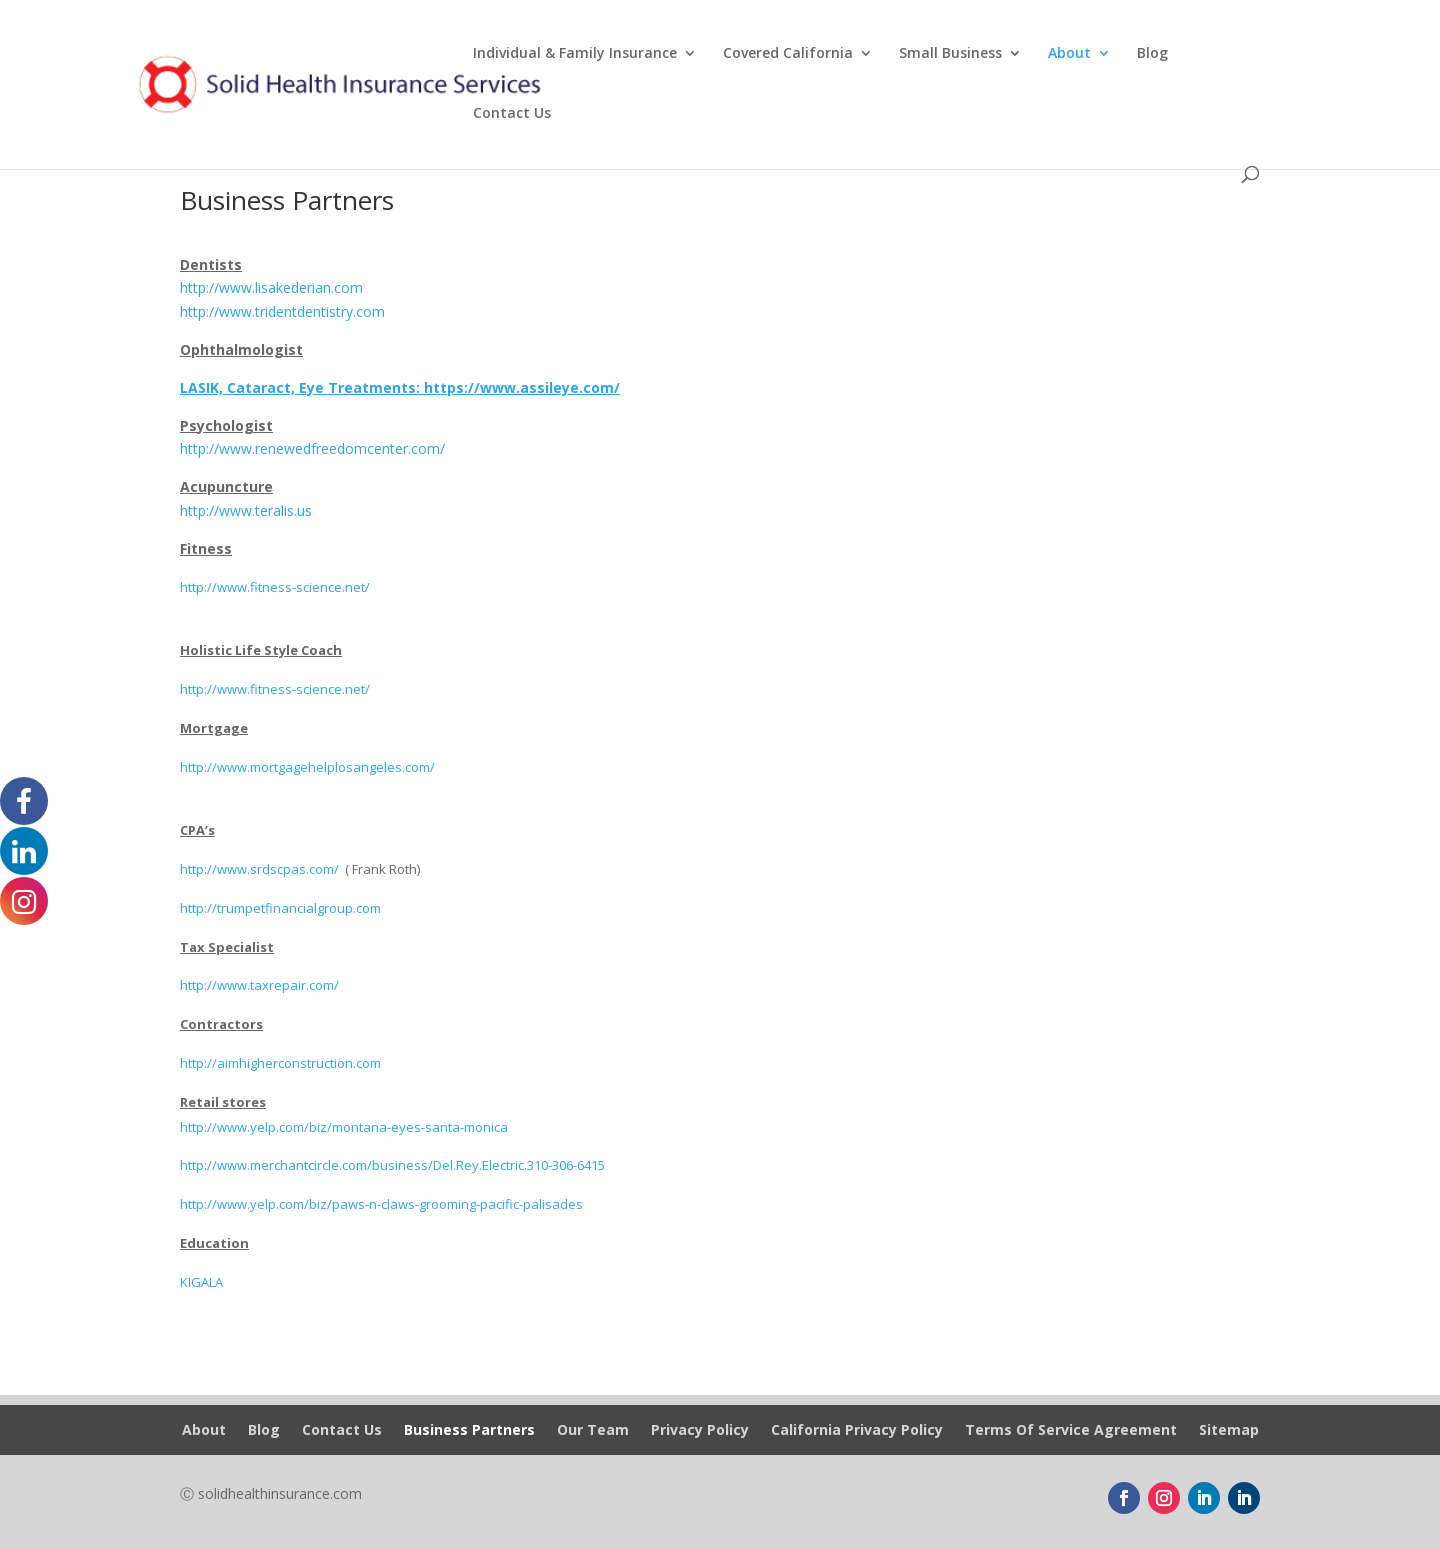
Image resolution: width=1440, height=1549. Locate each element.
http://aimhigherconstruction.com (280, 1063)
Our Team (593, 1431)
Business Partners (469, 1431)
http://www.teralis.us (246, 510)
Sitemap (1229, 1431)
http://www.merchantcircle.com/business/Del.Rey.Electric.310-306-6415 (392, 1165)
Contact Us (512, 114)
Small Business (950, 54)
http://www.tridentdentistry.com (282, 311)
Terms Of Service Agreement (1071, 1431)
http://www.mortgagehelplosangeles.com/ (307, 767)
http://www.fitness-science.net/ (275, 587)
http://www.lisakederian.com (271, 287)
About (1069, 54)
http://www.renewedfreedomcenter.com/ (312, 448)
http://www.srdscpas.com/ (259, 869)
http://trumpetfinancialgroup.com (280, 908)
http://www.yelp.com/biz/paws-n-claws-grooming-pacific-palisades (381, 1204)
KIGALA (201, 1282)
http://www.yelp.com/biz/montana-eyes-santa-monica (344, 1127)
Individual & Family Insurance (575, 54)
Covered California (788, 54)
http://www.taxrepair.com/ (259, 985)
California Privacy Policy (857, 1431)
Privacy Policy (700, 1431)
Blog (1152, 54)
